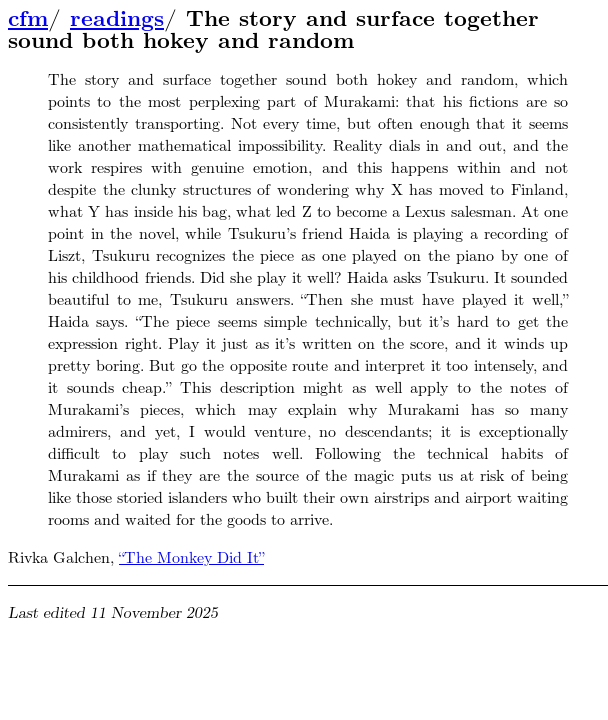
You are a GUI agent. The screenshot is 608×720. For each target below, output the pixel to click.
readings (117, 19)
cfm (28, 19)
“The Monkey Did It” (191, 557)
